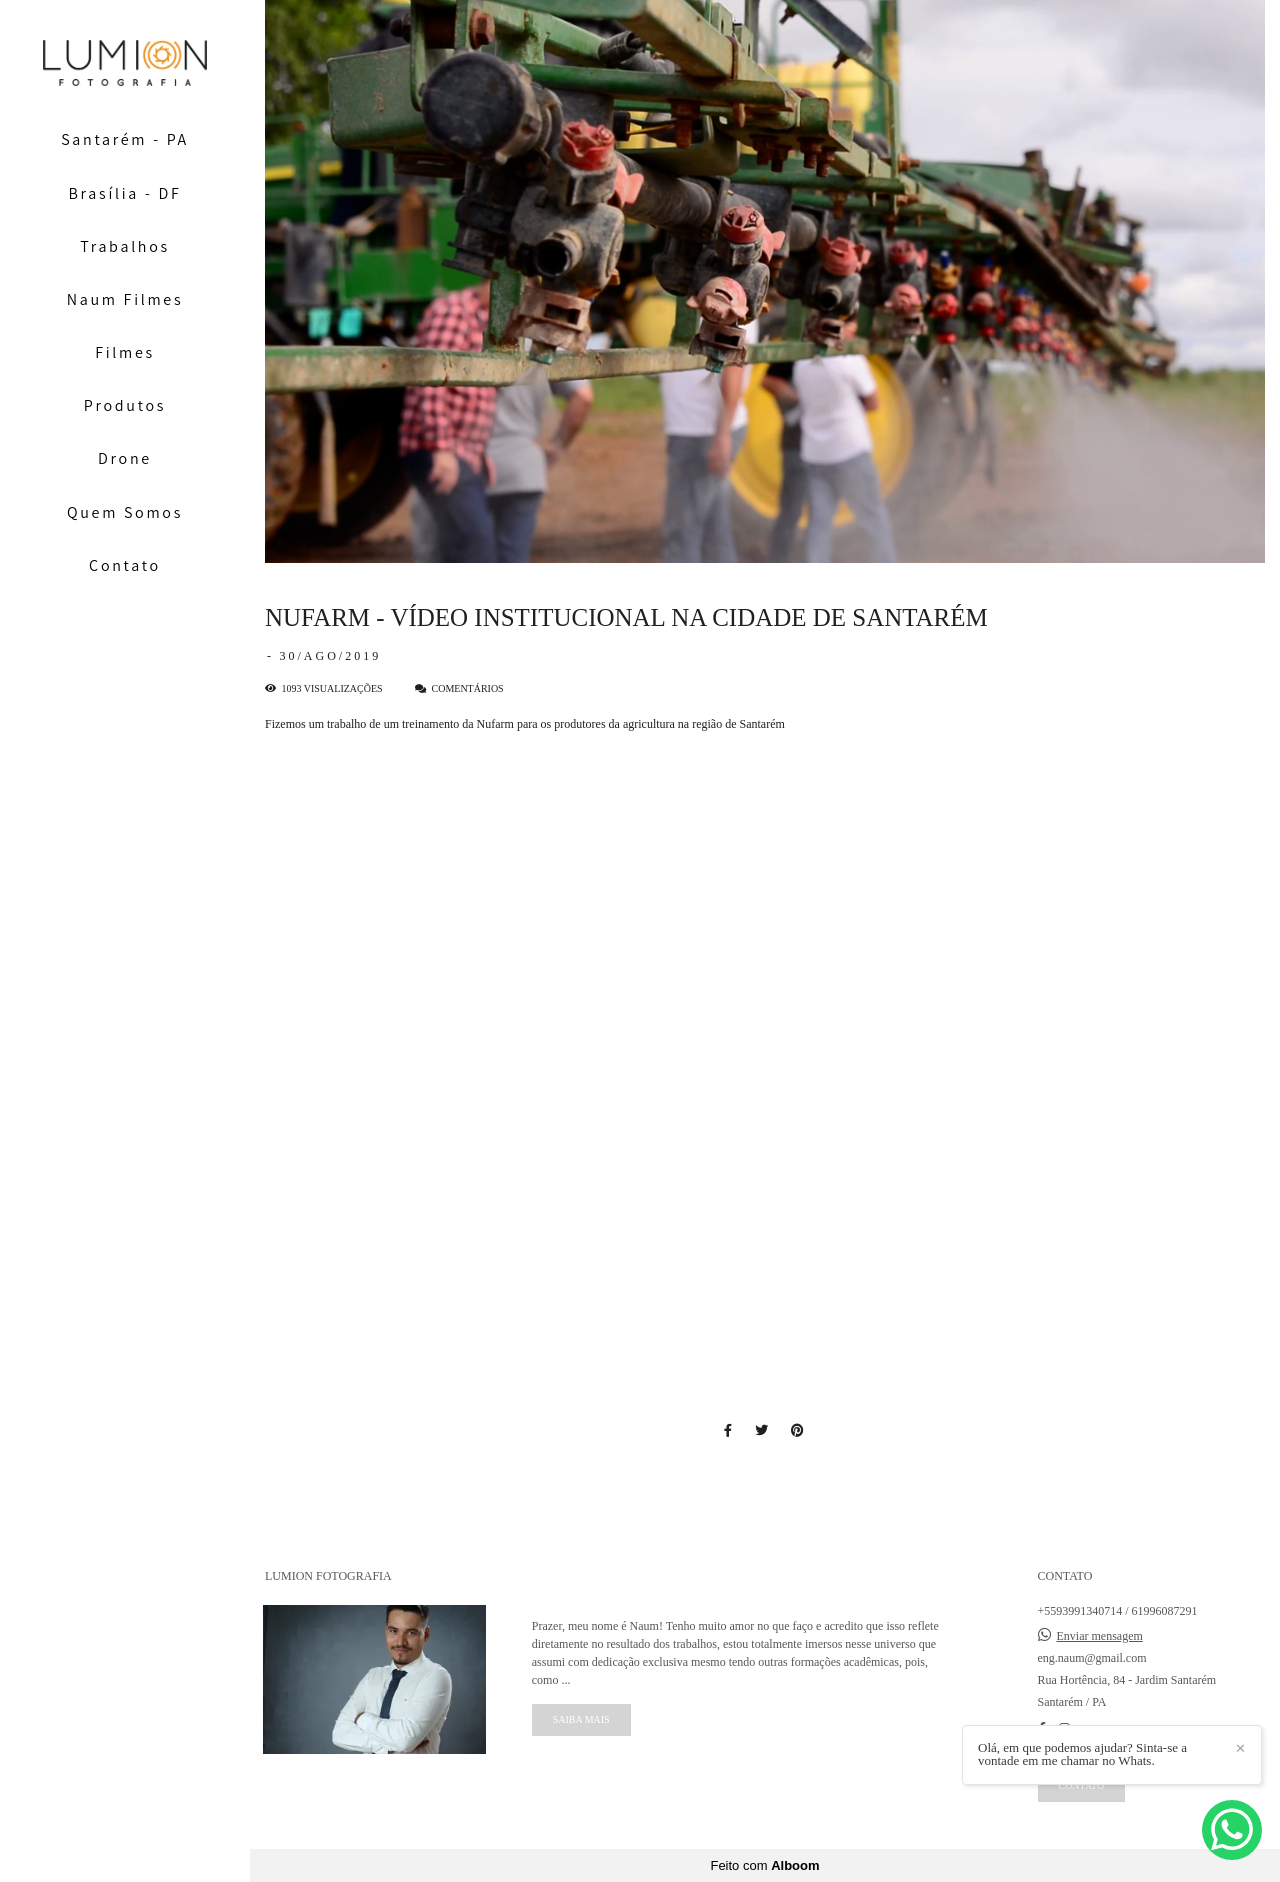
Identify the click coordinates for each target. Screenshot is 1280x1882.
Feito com (764, 1865)
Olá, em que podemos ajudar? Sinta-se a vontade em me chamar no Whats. (1082, 1754)
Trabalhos (125, 246)
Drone (125, 458)
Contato (125, 565)
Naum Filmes (125, 299)
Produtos (125, 405)
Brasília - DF (125, 193)
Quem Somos (125, 512)
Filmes (125, 352)
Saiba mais (581, 1719)
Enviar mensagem (1100, 1636)
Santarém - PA (125, 139)
